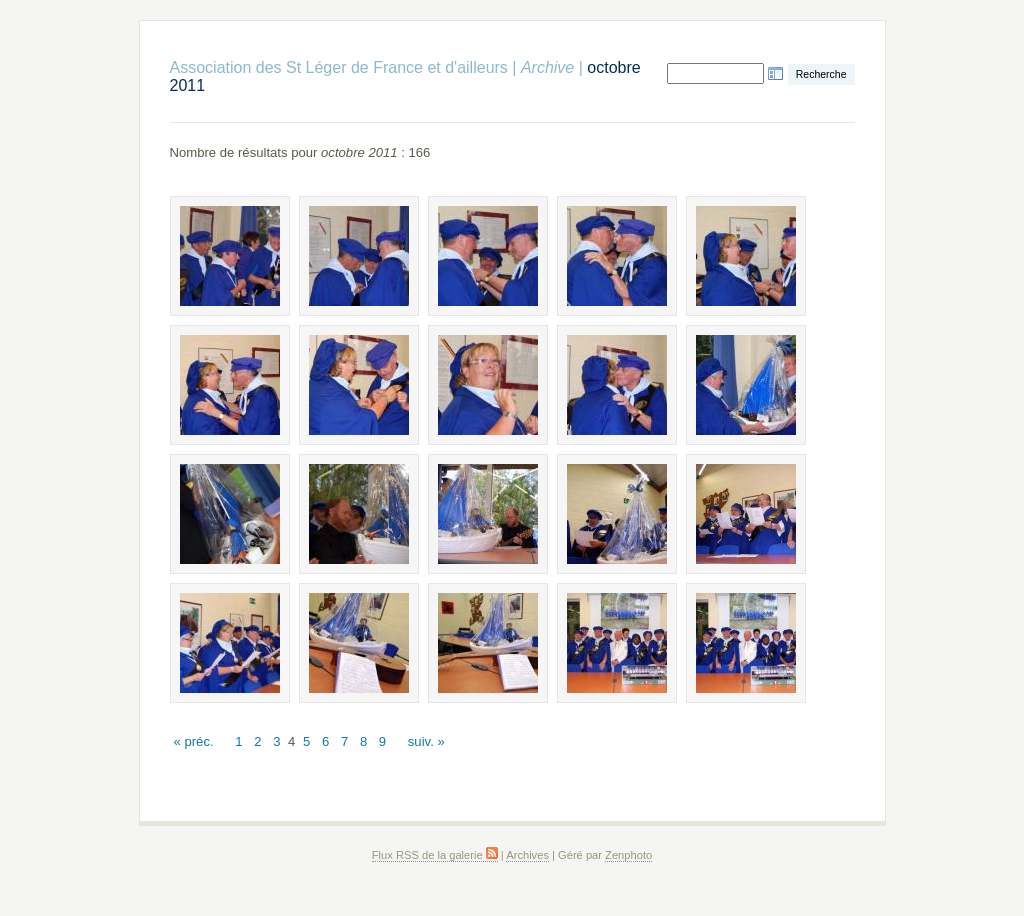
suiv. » (426, 741)
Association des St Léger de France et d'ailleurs (339, 67)
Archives (527, 855)
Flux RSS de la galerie (435, 855)
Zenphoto (628, 855)
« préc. (194, 741)
